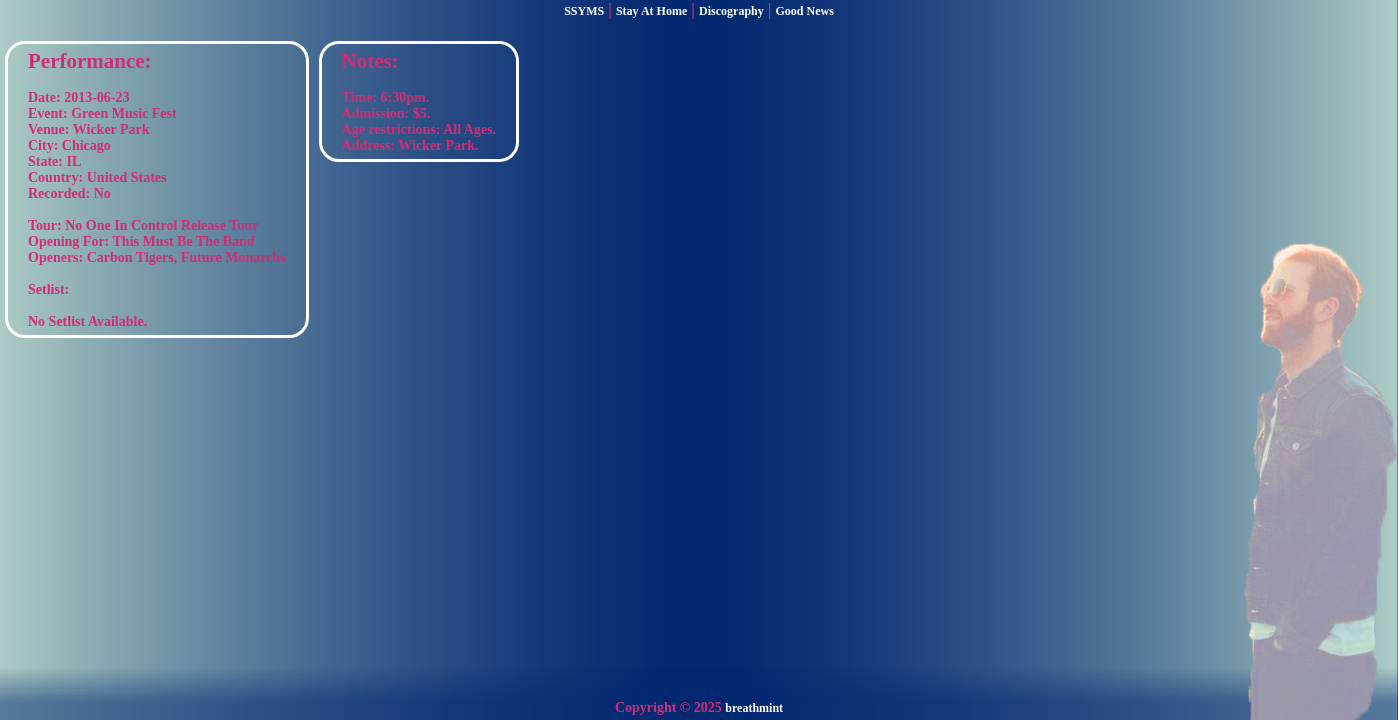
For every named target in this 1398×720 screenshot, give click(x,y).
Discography (731, 11)
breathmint (754, 708)
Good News (805, 11)
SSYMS (584, 11)
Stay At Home (651, 11)
